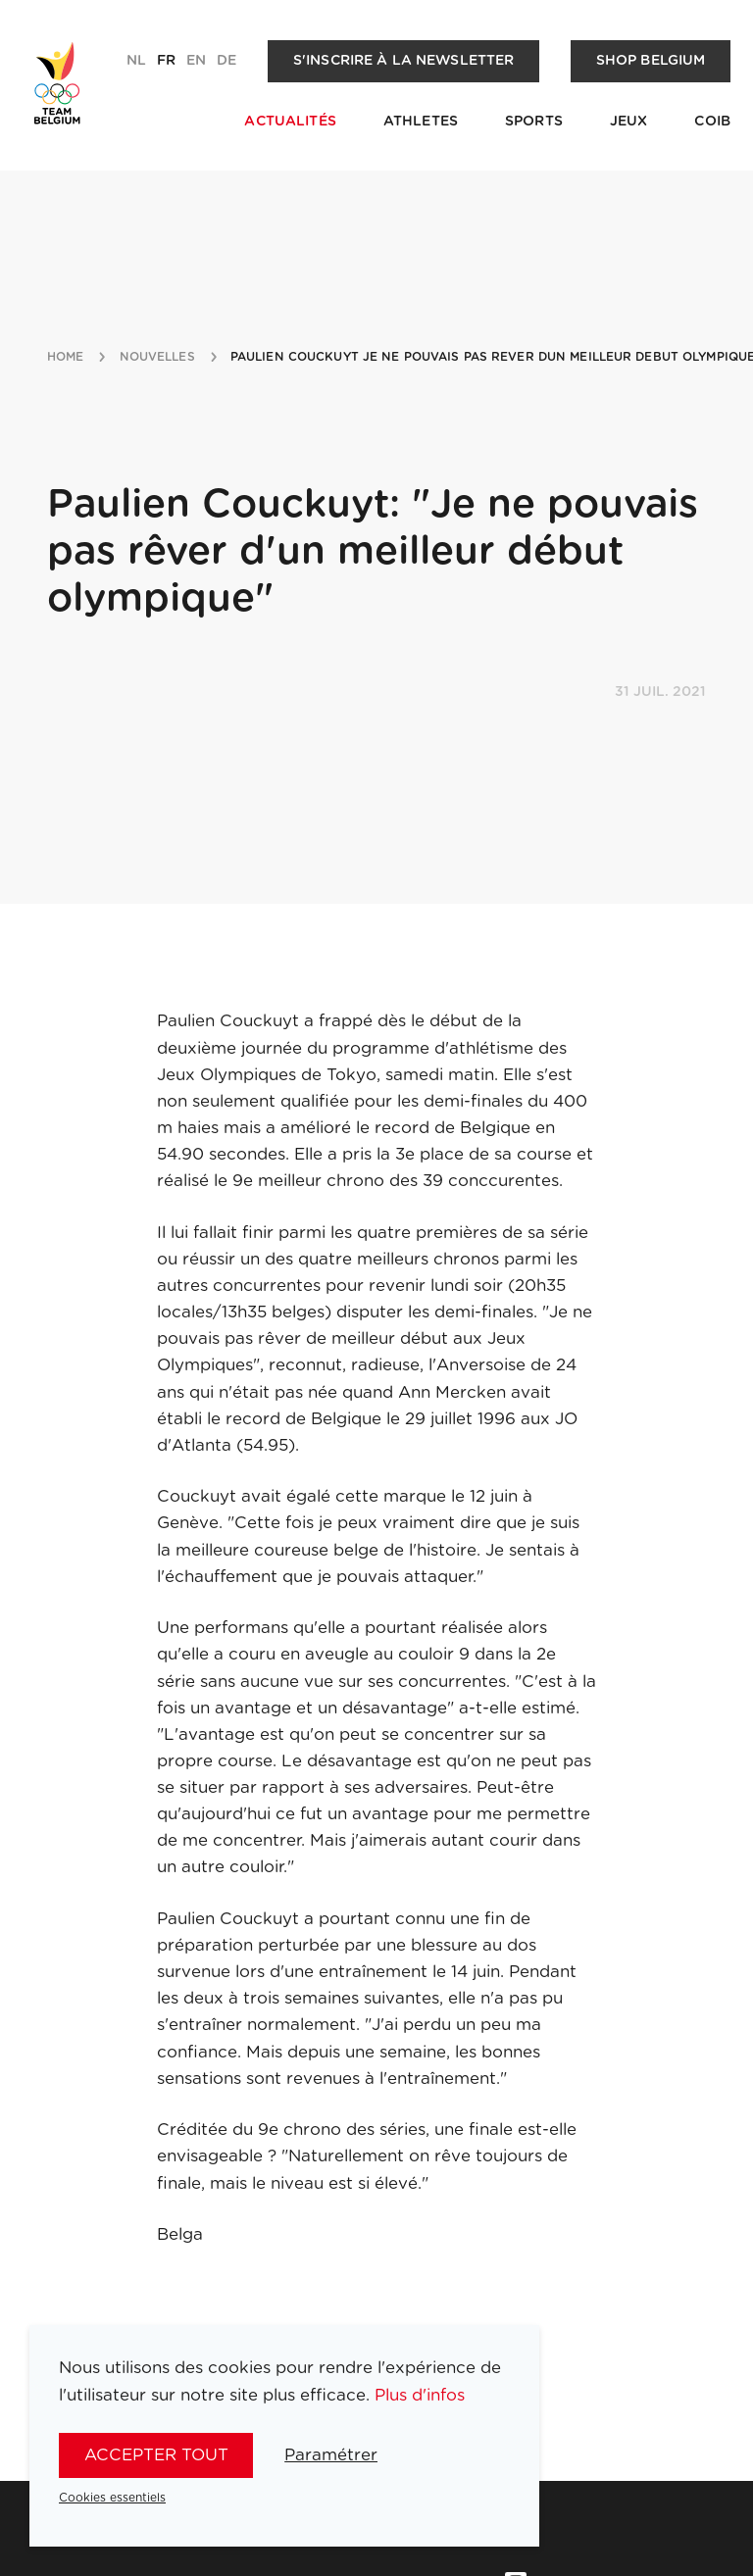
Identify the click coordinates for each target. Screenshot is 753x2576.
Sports (534, 121)
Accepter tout (156, 2455)
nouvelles (157, 357)
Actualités (289, 121)
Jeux (629, 121)
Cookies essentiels (112, 2497)
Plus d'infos (420, 2395)
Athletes (420, 121)
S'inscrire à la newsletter (404, 61)
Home (65, 357)
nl (136, 61)
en (196, 61)
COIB (712, 121)
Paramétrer (330, 2455)
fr (166, 61)
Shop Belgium (651, 61)
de (226, 61)
